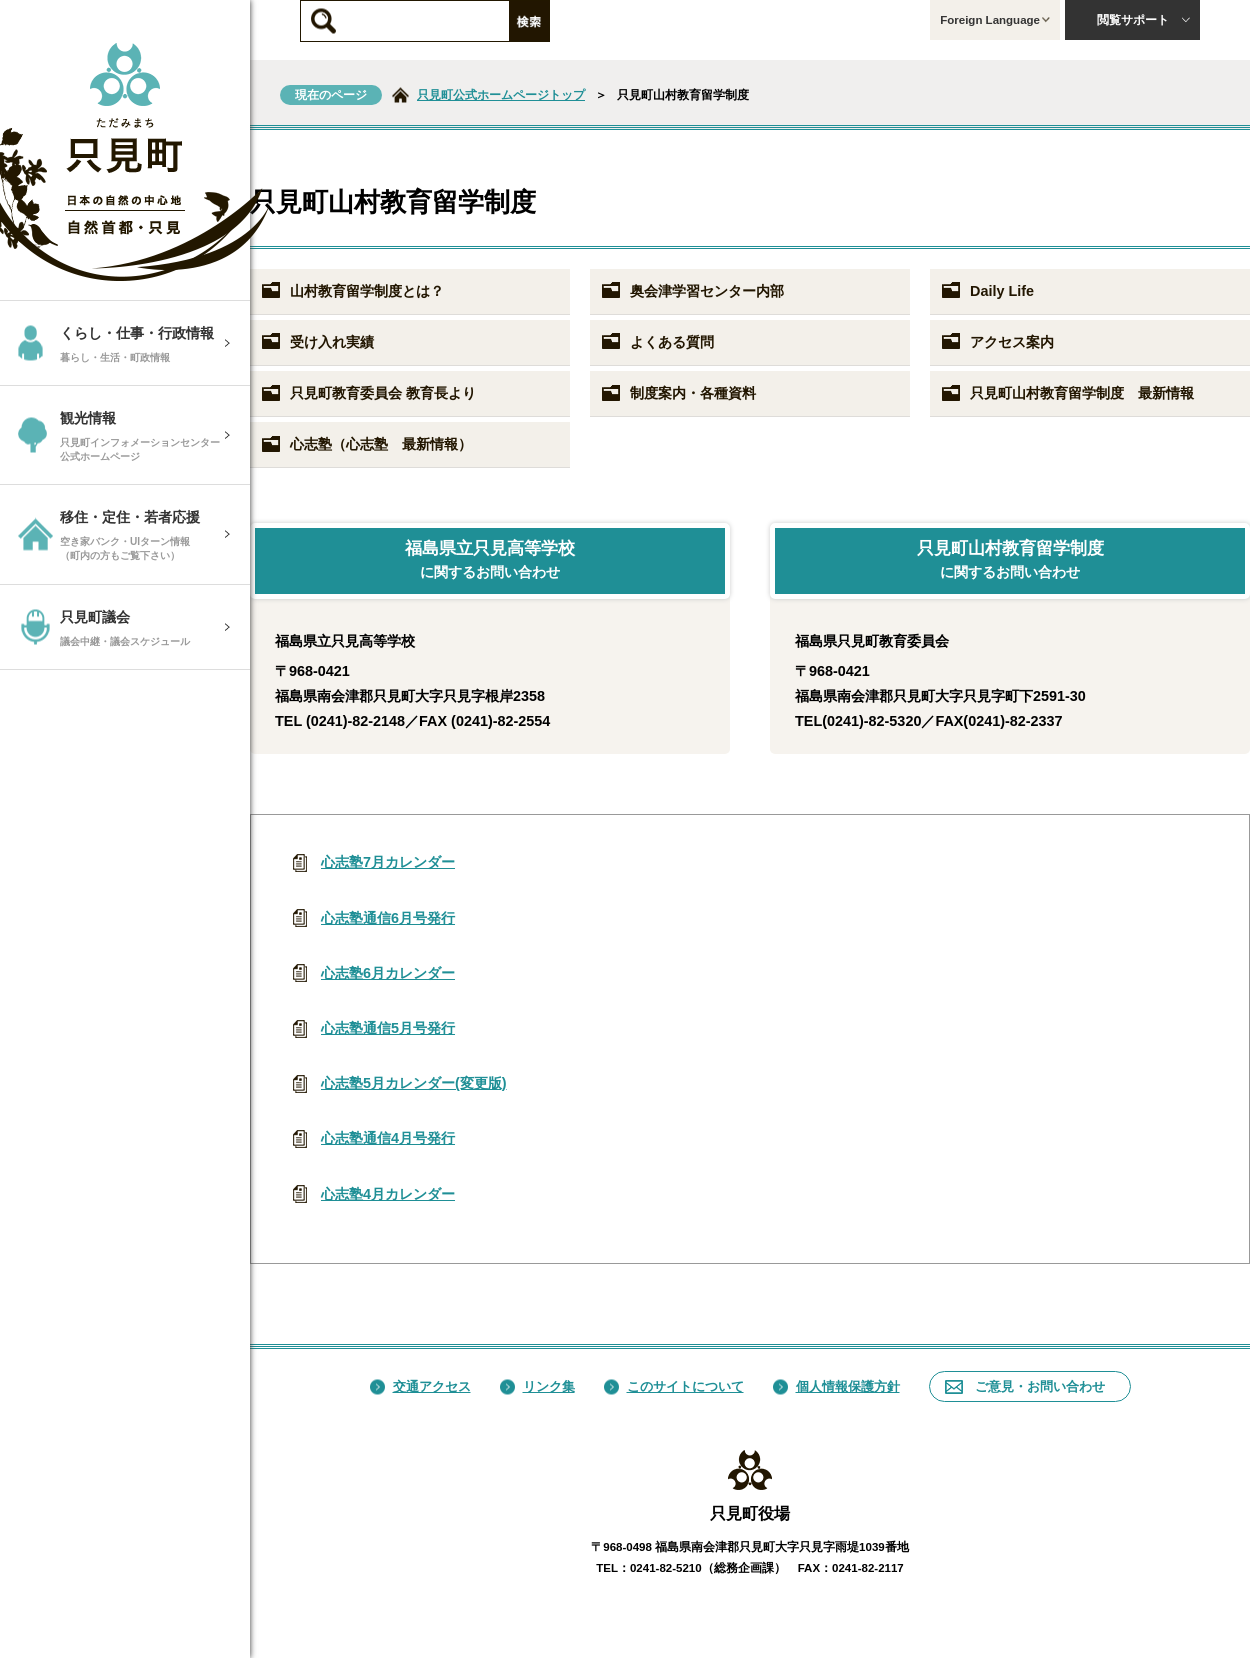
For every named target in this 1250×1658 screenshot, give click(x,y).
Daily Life (987, 291)
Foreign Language (995, 20)
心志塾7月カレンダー (388, 862)
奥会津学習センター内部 (692, 291)
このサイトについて (674, 1386)
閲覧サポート (1144, 20)
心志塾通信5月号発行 (388, 1028)
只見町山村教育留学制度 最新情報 (1067, 394)
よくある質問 (657, 342)
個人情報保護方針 (836, 1386)
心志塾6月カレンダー (388, 973)
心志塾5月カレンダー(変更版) (414, 1083)
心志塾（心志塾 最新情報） (366, 445)
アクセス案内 (997, 342)
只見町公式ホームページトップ (501, 95)
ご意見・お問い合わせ (1025, 1386)
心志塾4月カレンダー (388, 1194)
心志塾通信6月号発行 (388, 918)
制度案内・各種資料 (678, 394)
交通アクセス (420, 1386)
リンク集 (537, 1386)
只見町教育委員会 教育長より (368, 394)
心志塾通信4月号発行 (388, 1138)
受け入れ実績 (317, 342)
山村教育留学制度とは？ (352, 291)
